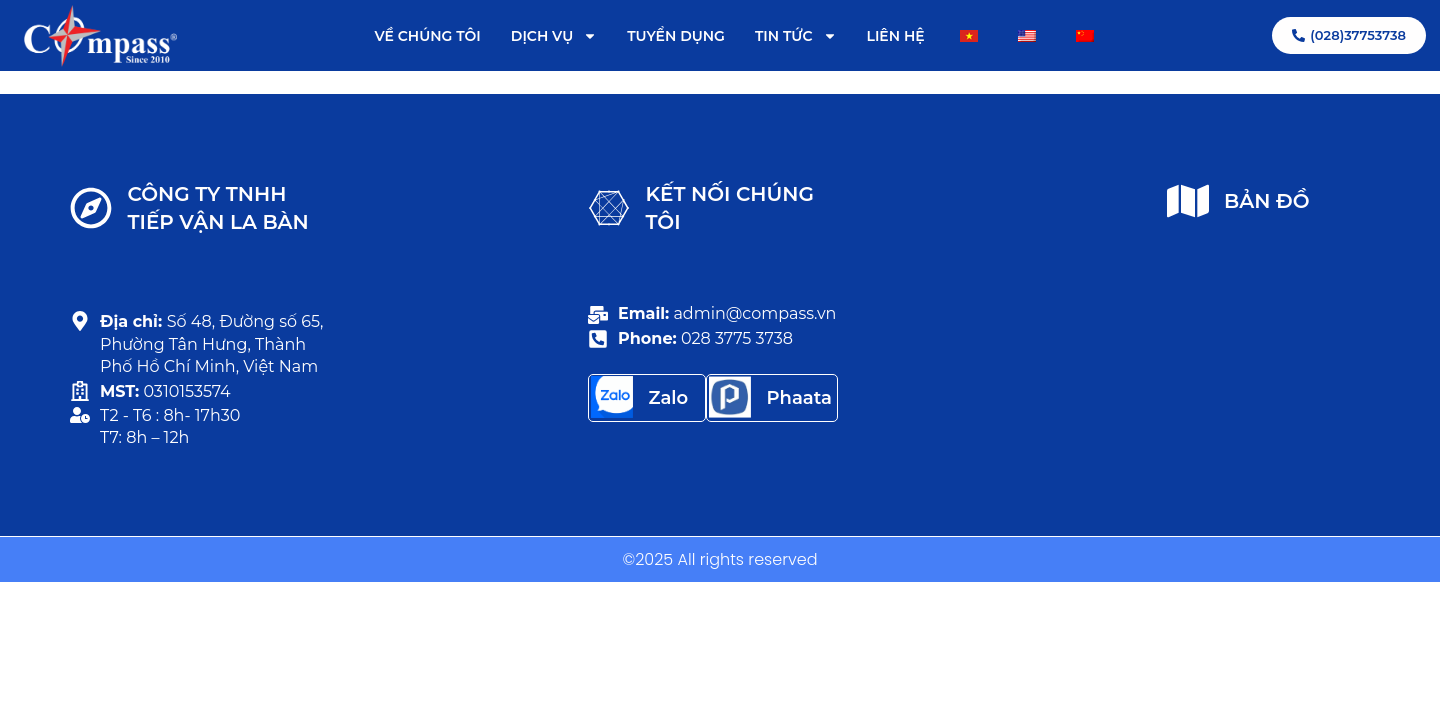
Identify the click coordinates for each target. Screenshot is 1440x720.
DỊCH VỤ (554, 36)
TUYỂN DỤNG (676, 36)
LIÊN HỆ (896, 36)
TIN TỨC (796, 36)
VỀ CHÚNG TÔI (428, 36)
